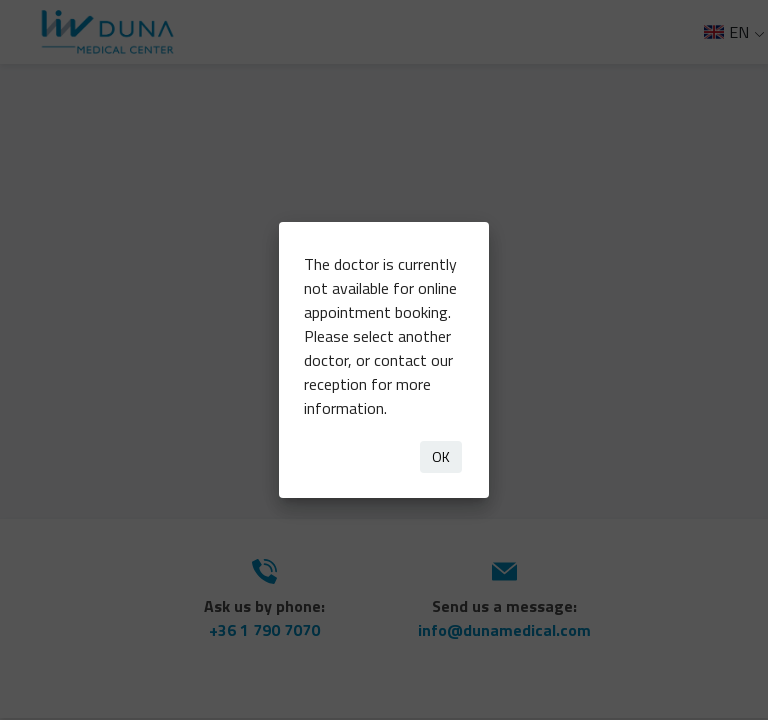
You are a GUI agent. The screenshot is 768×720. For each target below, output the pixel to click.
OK (441, 456)
